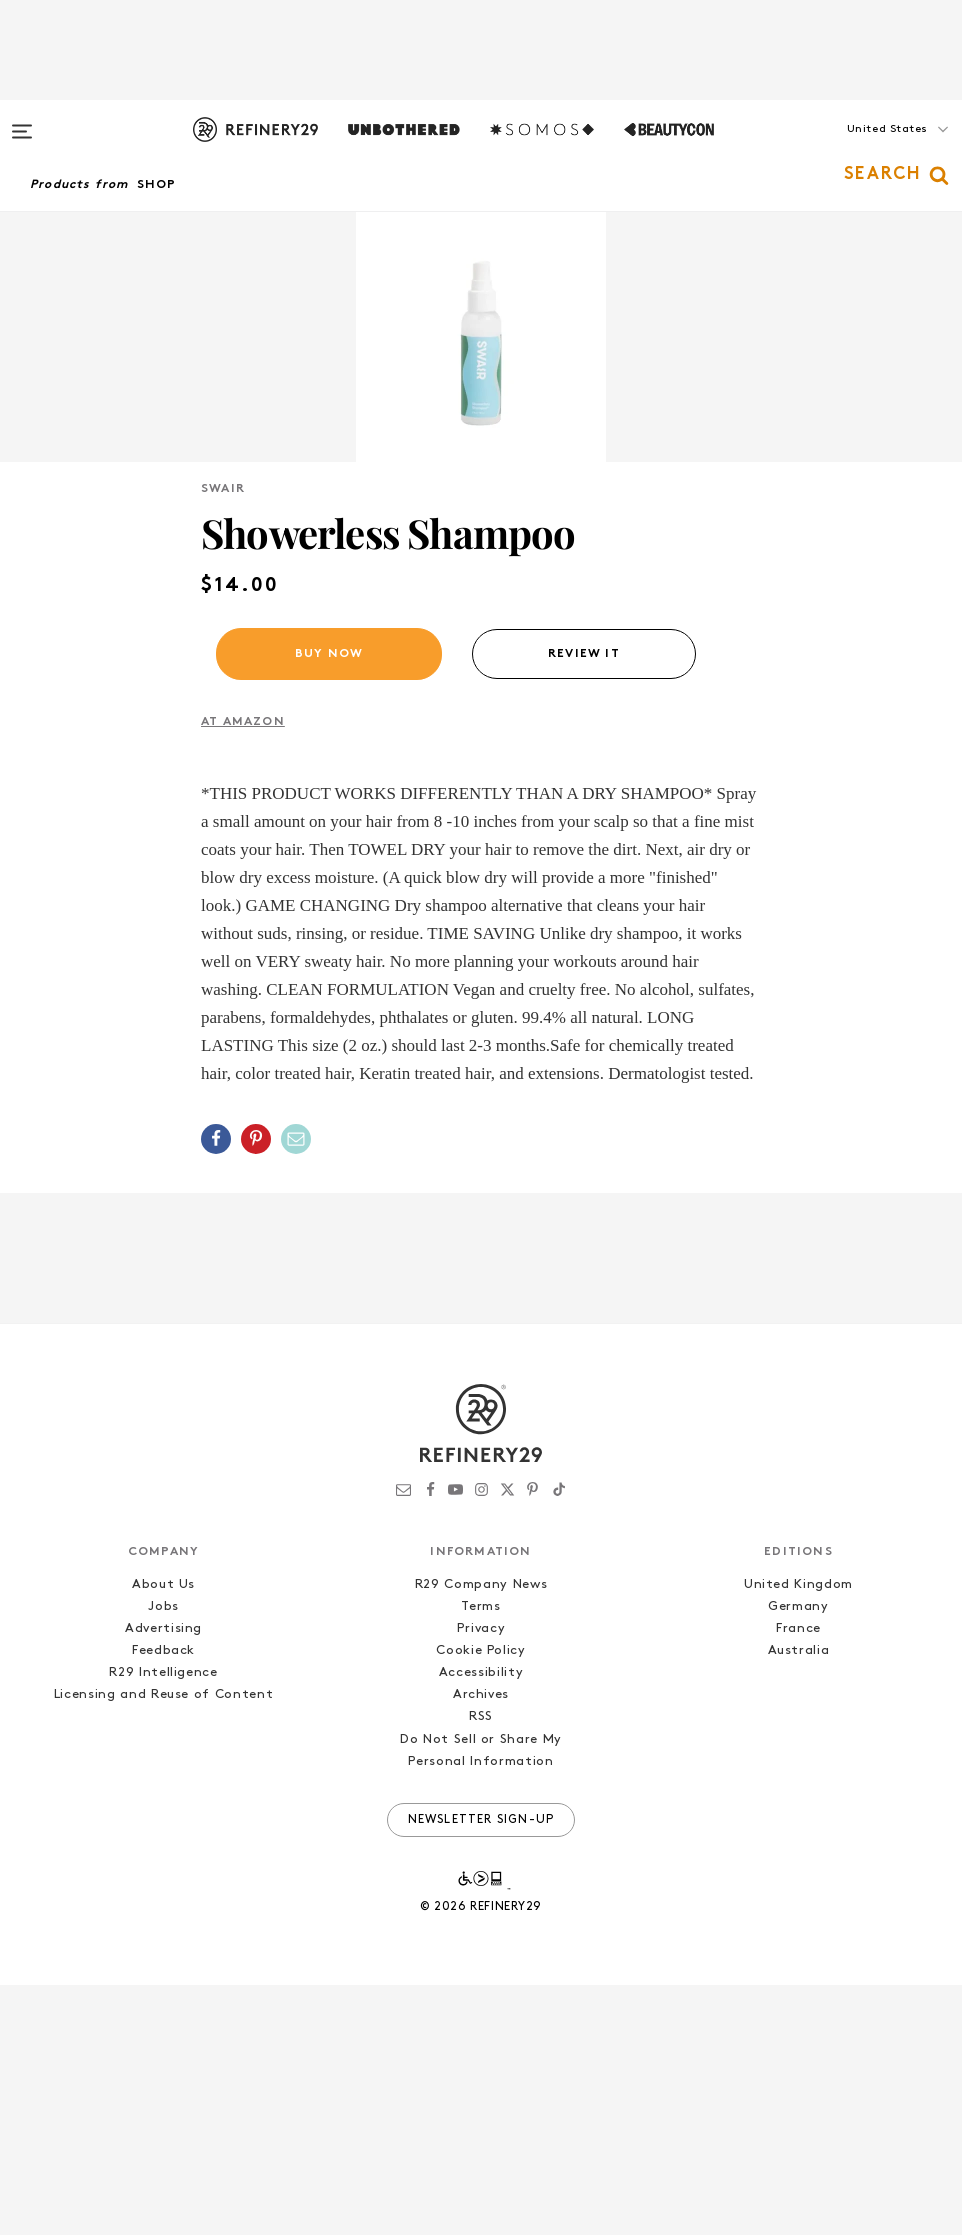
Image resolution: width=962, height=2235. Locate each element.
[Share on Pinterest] (256, 1389)
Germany (798, 1856)
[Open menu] (22, 122)
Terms (480, 1856)
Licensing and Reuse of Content (164, 1944)
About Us (163, 1834)
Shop (157, 185)
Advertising (163, 1878)
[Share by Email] (296, 1389)
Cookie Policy (480, 1900)
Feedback (163, 1900)
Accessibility (481, 1922)
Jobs (163, 1856)
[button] (862, 149)
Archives (481, 1944)
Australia (799, 1900)
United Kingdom (798, 1834)
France (798, 1878)
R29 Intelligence (163, 1922)
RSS (481, 1966)
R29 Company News (481, 1834)
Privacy (481, 1878)
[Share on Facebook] (216, 1389)
